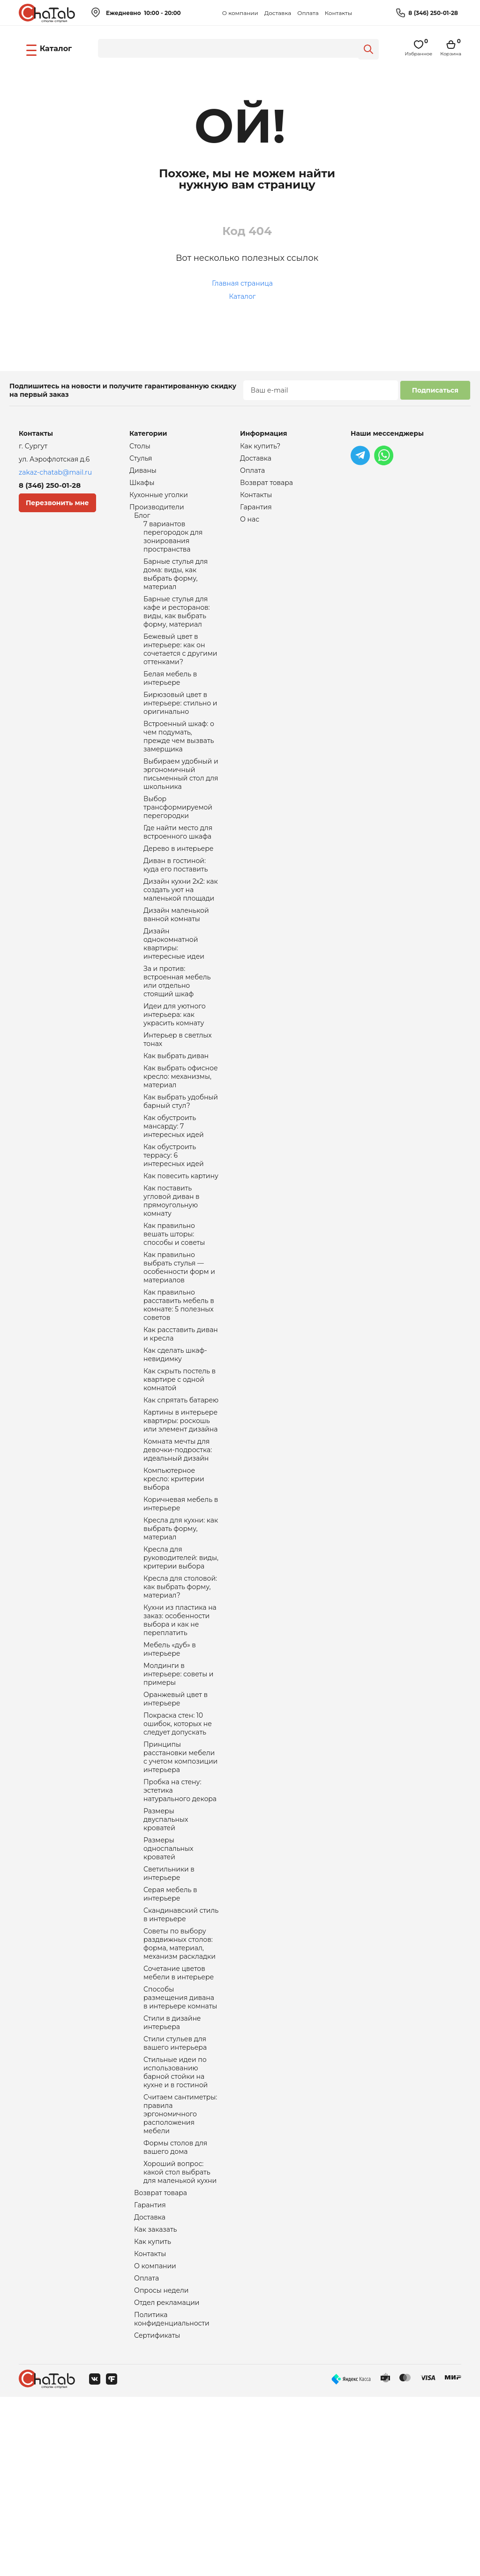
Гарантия (150, 2373)
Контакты (338, 12)
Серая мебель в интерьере (170, 2033)
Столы (139, 446)
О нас (249, 525)
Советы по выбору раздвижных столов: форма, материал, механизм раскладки (179, 2087)
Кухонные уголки (158, 499)
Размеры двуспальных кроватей (165, 1951)
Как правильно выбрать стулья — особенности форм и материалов (179, 1346)
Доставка (277, 12)
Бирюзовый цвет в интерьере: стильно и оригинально (180, 728)
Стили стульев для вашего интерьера (175, 2196)
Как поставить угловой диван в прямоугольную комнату (171, 1273)
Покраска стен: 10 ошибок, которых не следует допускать (177, 1846)
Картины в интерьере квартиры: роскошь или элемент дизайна (180, 1514)
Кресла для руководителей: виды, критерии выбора (180, 1664)
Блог (142, 521)
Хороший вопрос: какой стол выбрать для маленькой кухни (180, 2337)
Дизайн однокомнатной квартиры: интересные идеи (173, 991)
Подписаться (435, 390)
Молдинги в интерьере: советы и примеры (178, 1791)
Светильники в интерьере (169, 2010)
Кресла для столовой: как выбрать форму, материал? (180, 1696)
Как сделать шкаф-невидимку (175, 1442)
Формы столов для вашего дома (175, 2310)
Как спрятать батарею (180, 1491)
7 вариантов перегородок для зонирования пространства (172, 545)
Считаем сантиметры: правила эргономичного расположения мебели (180, 2274)
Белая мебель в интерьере (170, 701)
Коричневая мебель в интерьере (180, 1605)
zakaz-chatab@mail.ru (55, 472)
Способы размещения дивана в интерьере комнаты (180, 2146)
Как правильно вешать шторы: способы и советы (174, 1309)
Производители (156, 512)
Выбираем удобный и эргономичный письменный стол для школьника (180, 806)
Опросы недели (161, 2465)
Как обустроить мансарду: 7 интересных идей (173, 1191)
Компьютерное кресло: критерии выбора (173, 1577)
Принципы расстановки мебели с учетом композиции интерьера (180, 1882)
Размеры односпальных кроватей (168, 1983)
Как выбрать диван (176, 1114)
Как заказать (155, 2399)
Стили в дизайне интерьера (172, 2173)
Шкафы (141, 486)
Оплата (308, 12)
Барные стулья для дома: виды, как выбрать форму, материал (175, 586)
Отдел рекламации (166, 2478)
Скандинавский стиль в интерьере (180, 2055)
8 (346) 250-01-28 (433, 12)
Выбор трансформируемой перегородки (177, 842)
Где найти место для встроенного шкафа (177, 870)
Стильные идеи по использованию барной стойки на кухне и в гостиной (175, 2228)
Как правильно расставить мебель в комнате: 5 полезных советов (178, 1387)
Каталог (242, 296)
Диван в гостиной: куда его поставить (175, 905)
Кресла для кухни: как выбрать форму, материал (180, 1632)
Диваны (143, 473)
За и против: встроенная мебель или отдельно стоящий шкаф (176, 1033)
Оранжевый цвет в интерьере (175, 1819)
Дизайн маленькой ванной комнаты (176, 960)
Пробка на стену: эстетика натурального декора (180, 1919)
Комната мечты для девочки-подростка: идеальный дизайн (177, 1546)
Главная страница (242, 283)
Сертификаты (157, 2514)
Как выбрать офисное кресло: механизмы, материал (180, 1137)
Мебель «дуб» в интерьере (169, 1764)
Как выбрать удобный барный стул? (180, 1164)
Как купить (152, 2413)
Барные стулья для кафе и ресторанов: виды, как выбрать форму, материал (176, 627)
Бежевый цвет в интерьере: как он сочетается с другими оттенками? (180, 669)
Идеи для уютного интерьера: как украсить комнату (174, 1069)
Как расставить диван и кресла (180, 1419)
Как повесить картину (180, 1246)
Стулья (140, 459)
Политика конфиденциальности (172, 2496)
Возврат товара (160, 2360)
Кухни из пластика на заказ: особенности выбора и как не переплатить (180, 1732)
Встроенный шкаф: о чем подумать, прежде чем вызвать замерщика (178, 764)
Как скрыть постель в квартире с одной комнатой (179, 1469)
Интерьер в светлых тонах (177, 1097)
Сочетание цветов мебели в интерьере (178, 2119)
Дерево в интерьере (178, 887)
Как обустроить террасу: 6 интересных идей (173, 1223)
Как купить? (260, 446)
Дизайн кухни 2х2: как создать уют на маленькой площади (180, 932)
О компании (240, 12)
